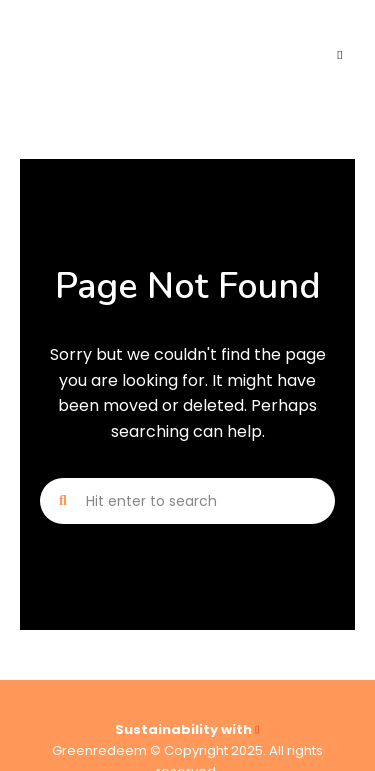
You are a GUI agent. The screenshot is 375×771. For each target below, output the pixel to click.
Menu (340, 55)
